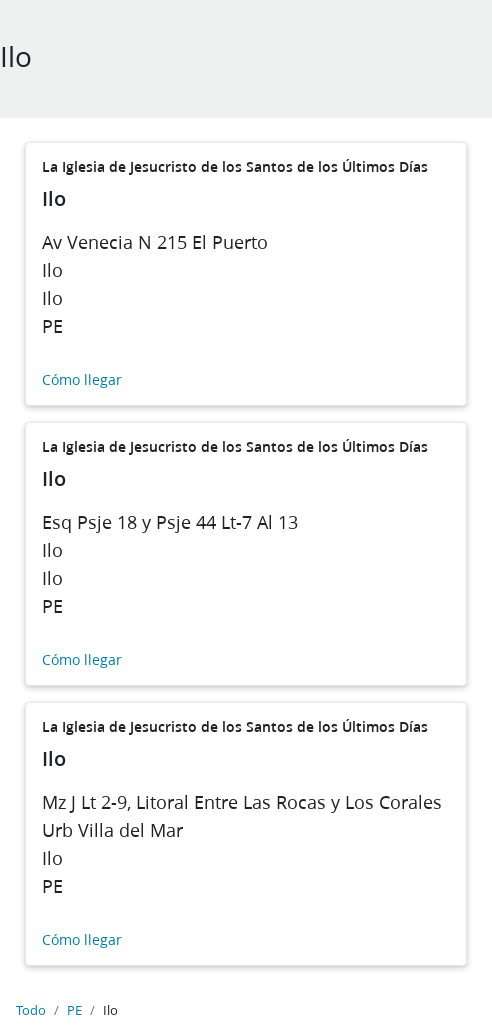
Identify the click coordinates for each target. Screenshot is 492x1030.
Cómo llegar (82, 380)
